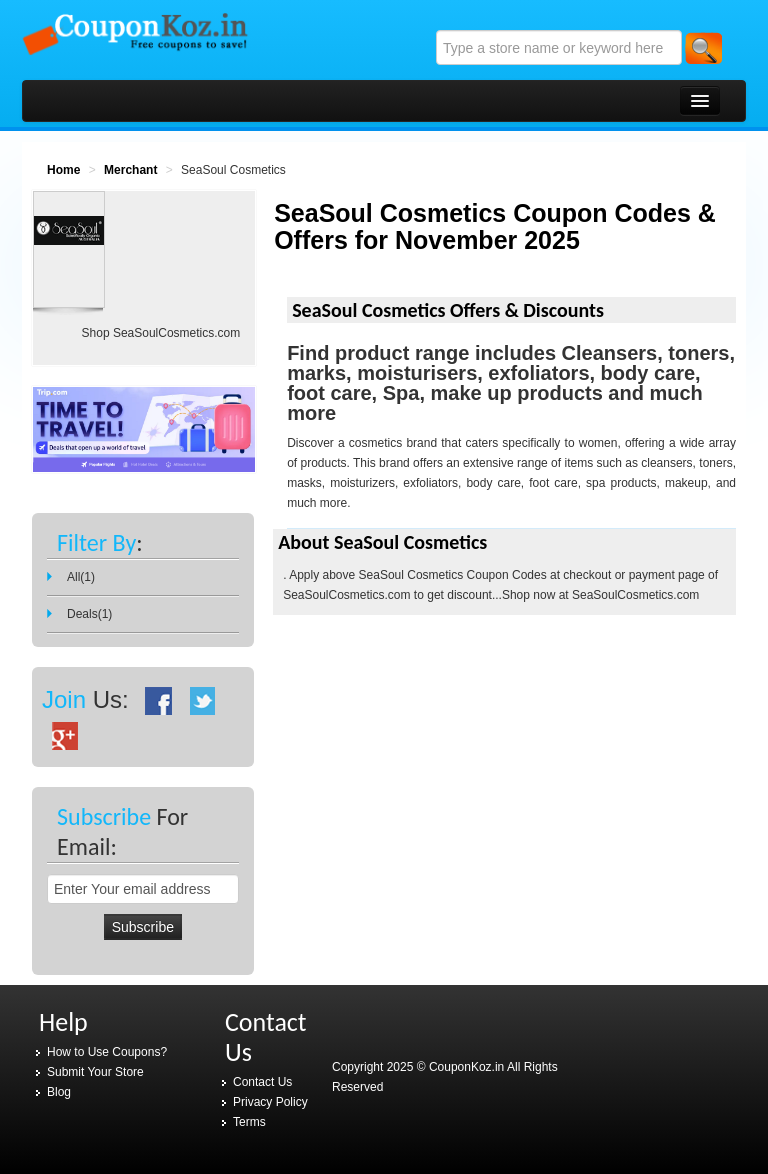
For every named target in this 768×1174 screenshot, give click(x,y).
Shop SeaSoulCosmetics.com (161, 333)
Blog (59, 1092)
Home (63, 170)
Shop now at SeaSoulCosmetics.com (600, 595)
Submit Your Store (95, 1072)
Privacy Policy (270, 1102)
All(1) (81, 577)
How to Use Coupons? (107, 1052)
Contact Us (262, 1082)
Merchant (130, 170)
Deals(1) (89, 614)
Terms (249, 1122)
